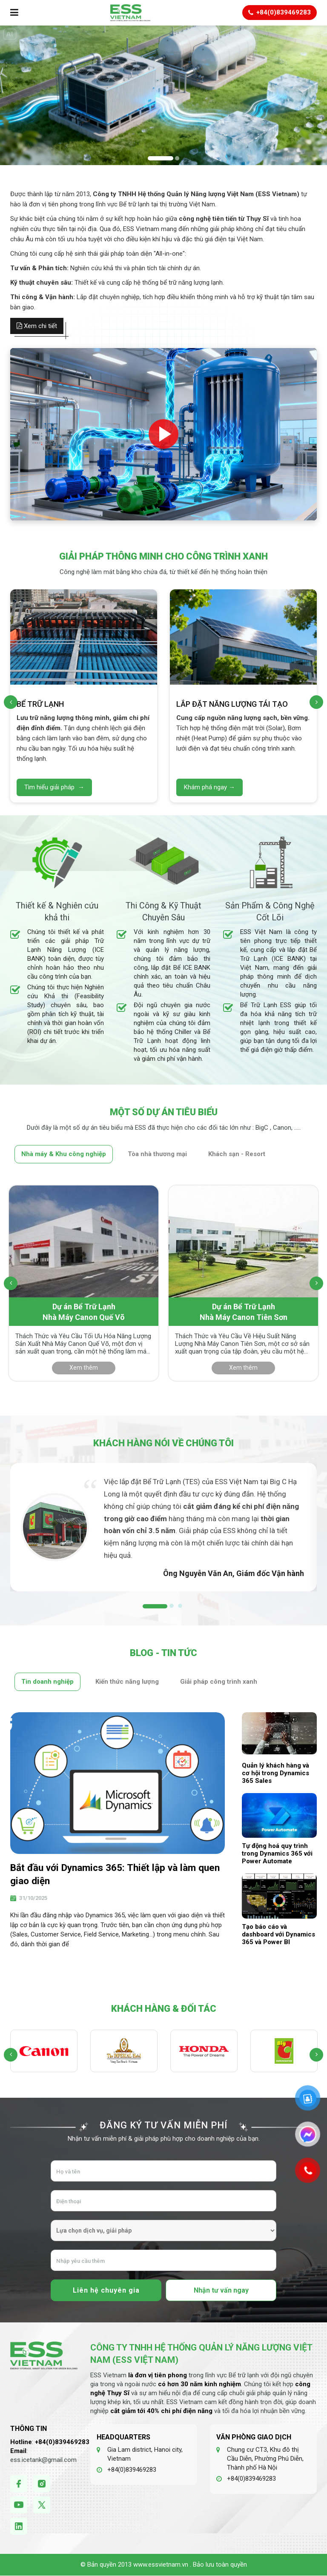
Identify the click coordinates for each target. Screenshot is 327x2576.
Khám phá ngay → (209, 787)
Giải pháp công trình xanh (218, 1681)
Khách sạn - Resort (236, 1154)
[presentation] (10, 702)
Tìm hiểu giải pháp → (54, 787)
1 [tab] (145, 1606)
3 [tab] (178, 1606)
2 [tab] (169, 1606)
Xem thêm (83, 1367)
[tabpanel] (163, 1527)
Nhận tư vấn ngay (221, 2290)
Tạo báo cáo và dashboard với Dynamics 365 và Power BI (278, 1934)
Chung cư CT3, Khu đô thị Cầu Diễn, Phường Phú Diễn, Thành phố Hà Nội (265, 2458)
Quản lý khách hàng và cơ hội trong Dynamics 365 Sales (275, 1773)
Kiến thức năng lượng (127, 1681)
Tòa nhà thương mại (157, 1154)
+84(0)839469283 (131, 2469)
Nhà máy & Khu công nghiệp (63, 1154)
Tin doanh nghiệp (47, 1681)
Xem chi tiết (37, 326)
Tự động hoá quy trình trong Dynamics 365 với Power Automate (277, 1853)
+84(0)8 (47, 2442)
